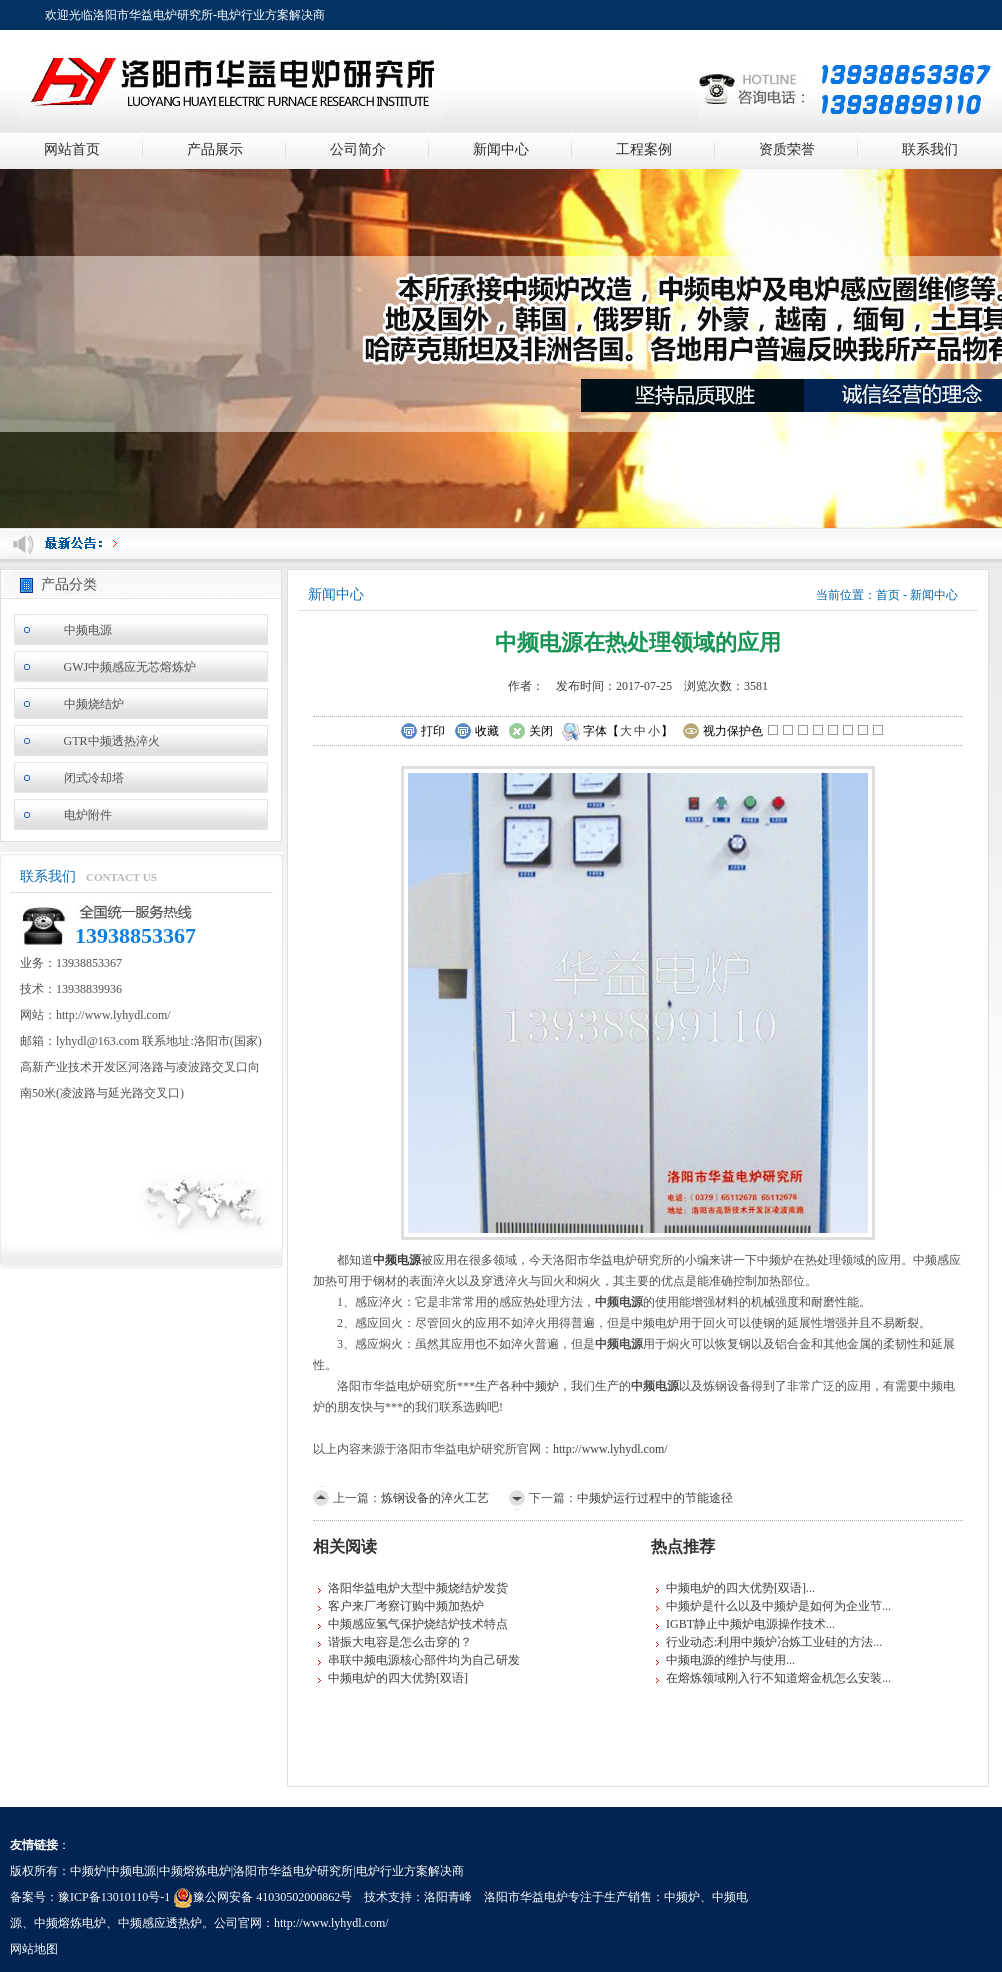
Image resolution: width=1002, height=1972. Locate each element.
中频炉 (541, 1386)
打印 (422, 732)
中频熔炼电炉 (70, 1923)
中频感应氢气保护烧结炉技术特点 (418, 1624)
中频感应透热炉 (160, 1923)
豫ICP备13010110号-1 (114, 1897)
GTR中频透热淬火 (112, 741)
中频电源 (88, 630)
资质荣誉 (787, 149)
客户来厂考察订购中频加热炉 (406, 1606)
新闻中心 (501, 149)
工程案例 (644, 149)
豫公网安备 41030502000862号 (262, 1897)
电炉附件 (88, 815)
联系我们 (930, 149)
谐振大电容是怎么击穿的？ (400, 1642)
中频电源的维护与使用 (726, 1660)
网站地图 (34, 1949)
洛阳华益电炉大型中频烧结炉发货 (418, 1588)
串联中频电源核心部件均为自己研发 (424, 1660)
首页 (888, 595)
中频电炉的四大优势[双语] (398, 1678)
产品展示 (215, 149)
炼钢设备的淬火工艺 (435, 1498)
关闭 (530, 732)
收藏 (476, 732)
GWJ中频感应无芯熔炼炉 (130, 667)
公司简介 (358, 149)
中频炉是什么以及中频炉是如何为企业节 (774, 1606)
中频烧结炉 (94, 704)
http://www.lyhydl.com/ (610, 1449)
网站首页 (72, 149)
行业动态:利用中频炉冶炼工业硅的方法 (769, 1642)
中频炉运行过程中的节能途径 (655, 1498)
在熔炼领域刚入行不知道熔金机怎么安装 (774, 1678)
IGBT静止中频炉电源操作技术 (746, 1624)
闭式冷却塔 (94, 778)
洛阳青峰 (448, 1897)
